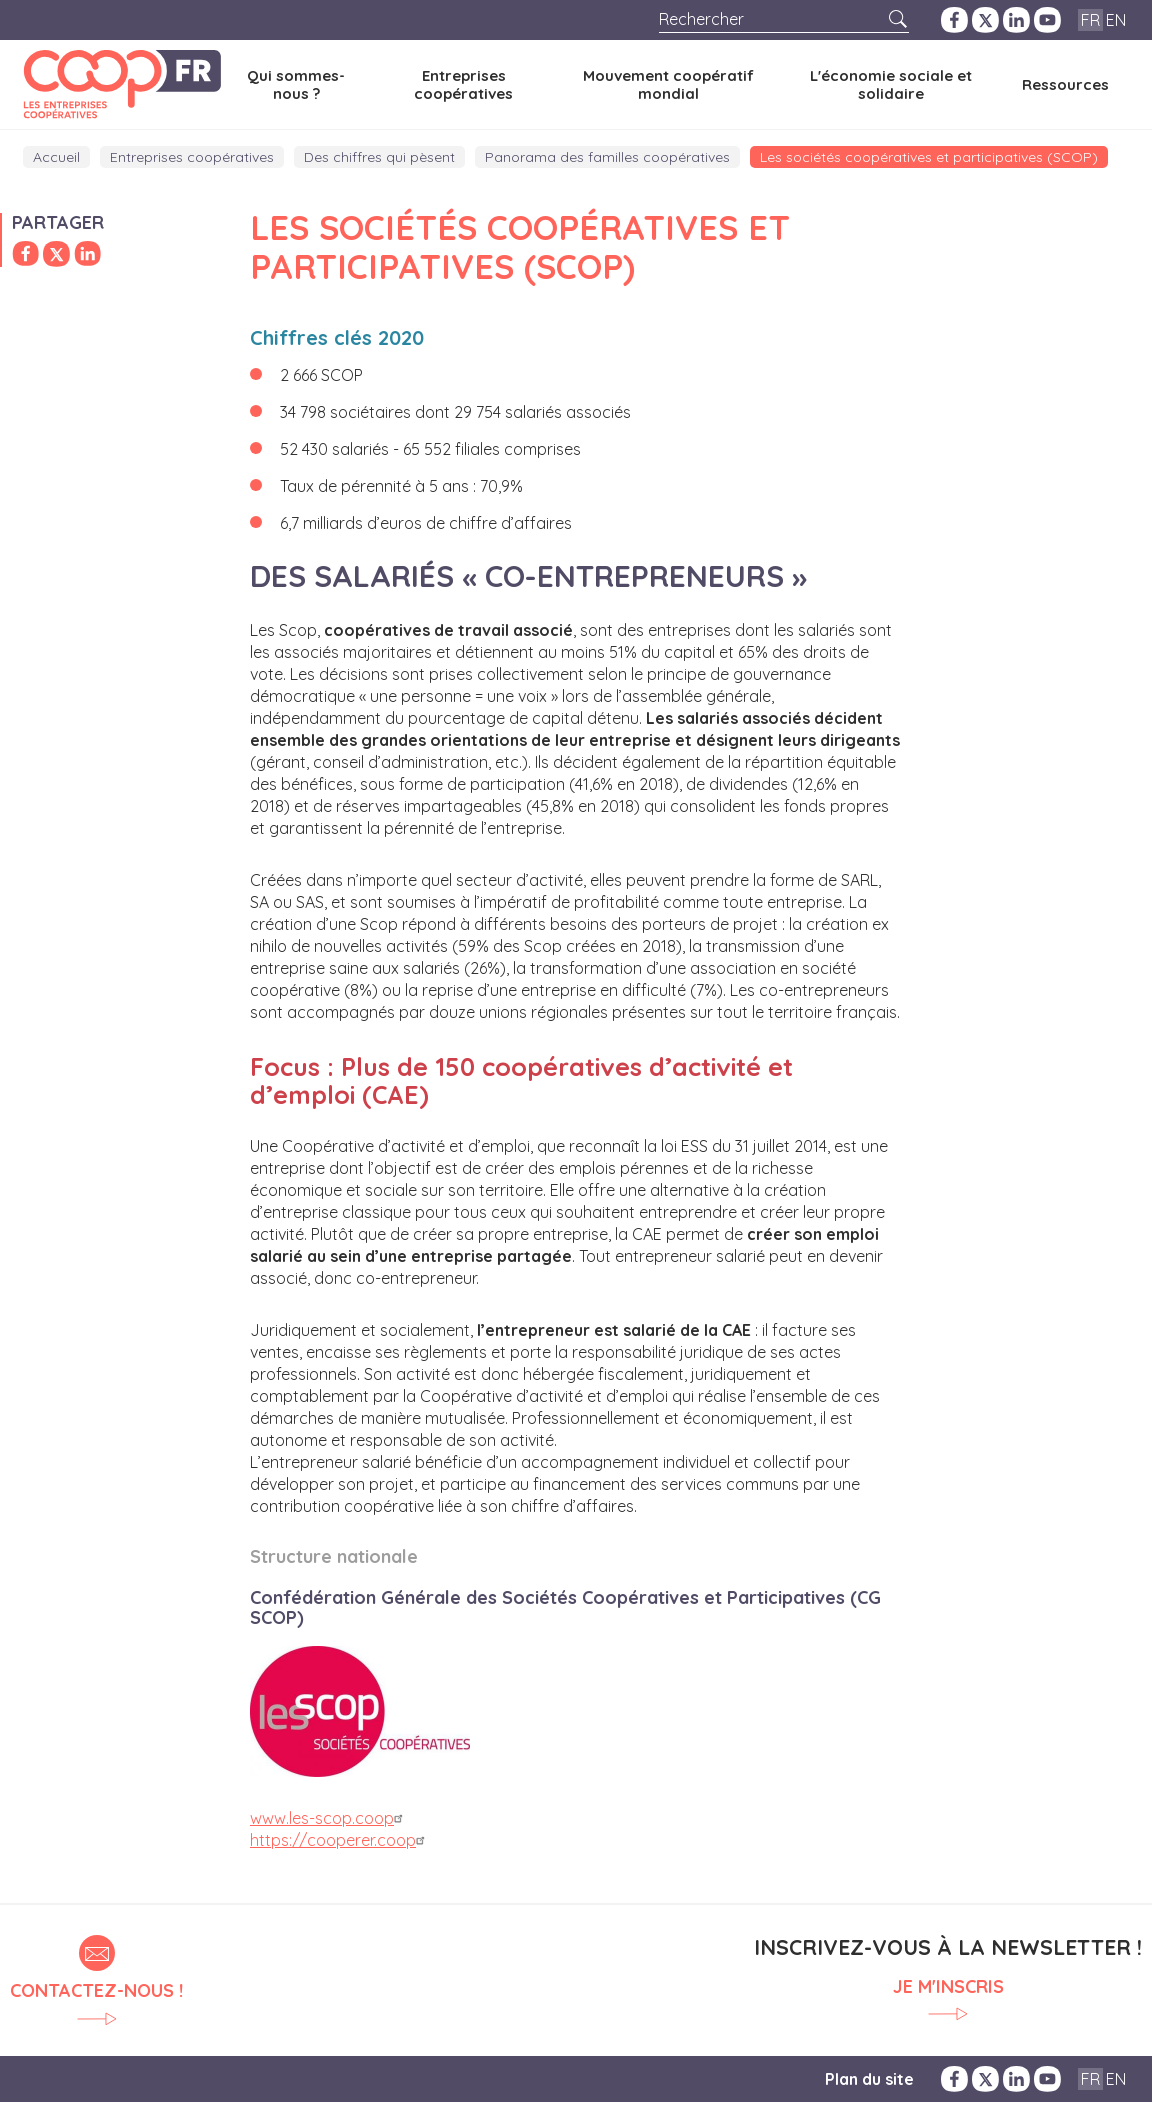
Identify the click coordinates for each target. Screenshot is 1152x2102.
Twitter (985, 20)
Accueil (56, 157)
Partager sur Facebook (25, 254)
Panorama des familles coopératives (607, 157)
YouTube (1047, 20)
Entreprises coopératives (463, 84)
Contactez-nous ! (96, 1990)
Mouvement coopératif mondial (668, 84)
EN (1116, 20)
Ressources (1065, 84)
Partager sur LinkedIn (87, 254)
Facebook (954, 20)
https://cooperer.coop (340, 1840)
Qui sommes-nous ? (296, 84)
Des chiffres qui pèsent (379, 157)
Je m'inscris (948, 1987)
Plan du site (869, 2079)
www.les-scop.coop (329, 1818)
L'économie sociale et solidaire (891, 84)
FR (1090, 20)
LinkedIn (1016, 20)
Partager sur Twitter (56, 254)
